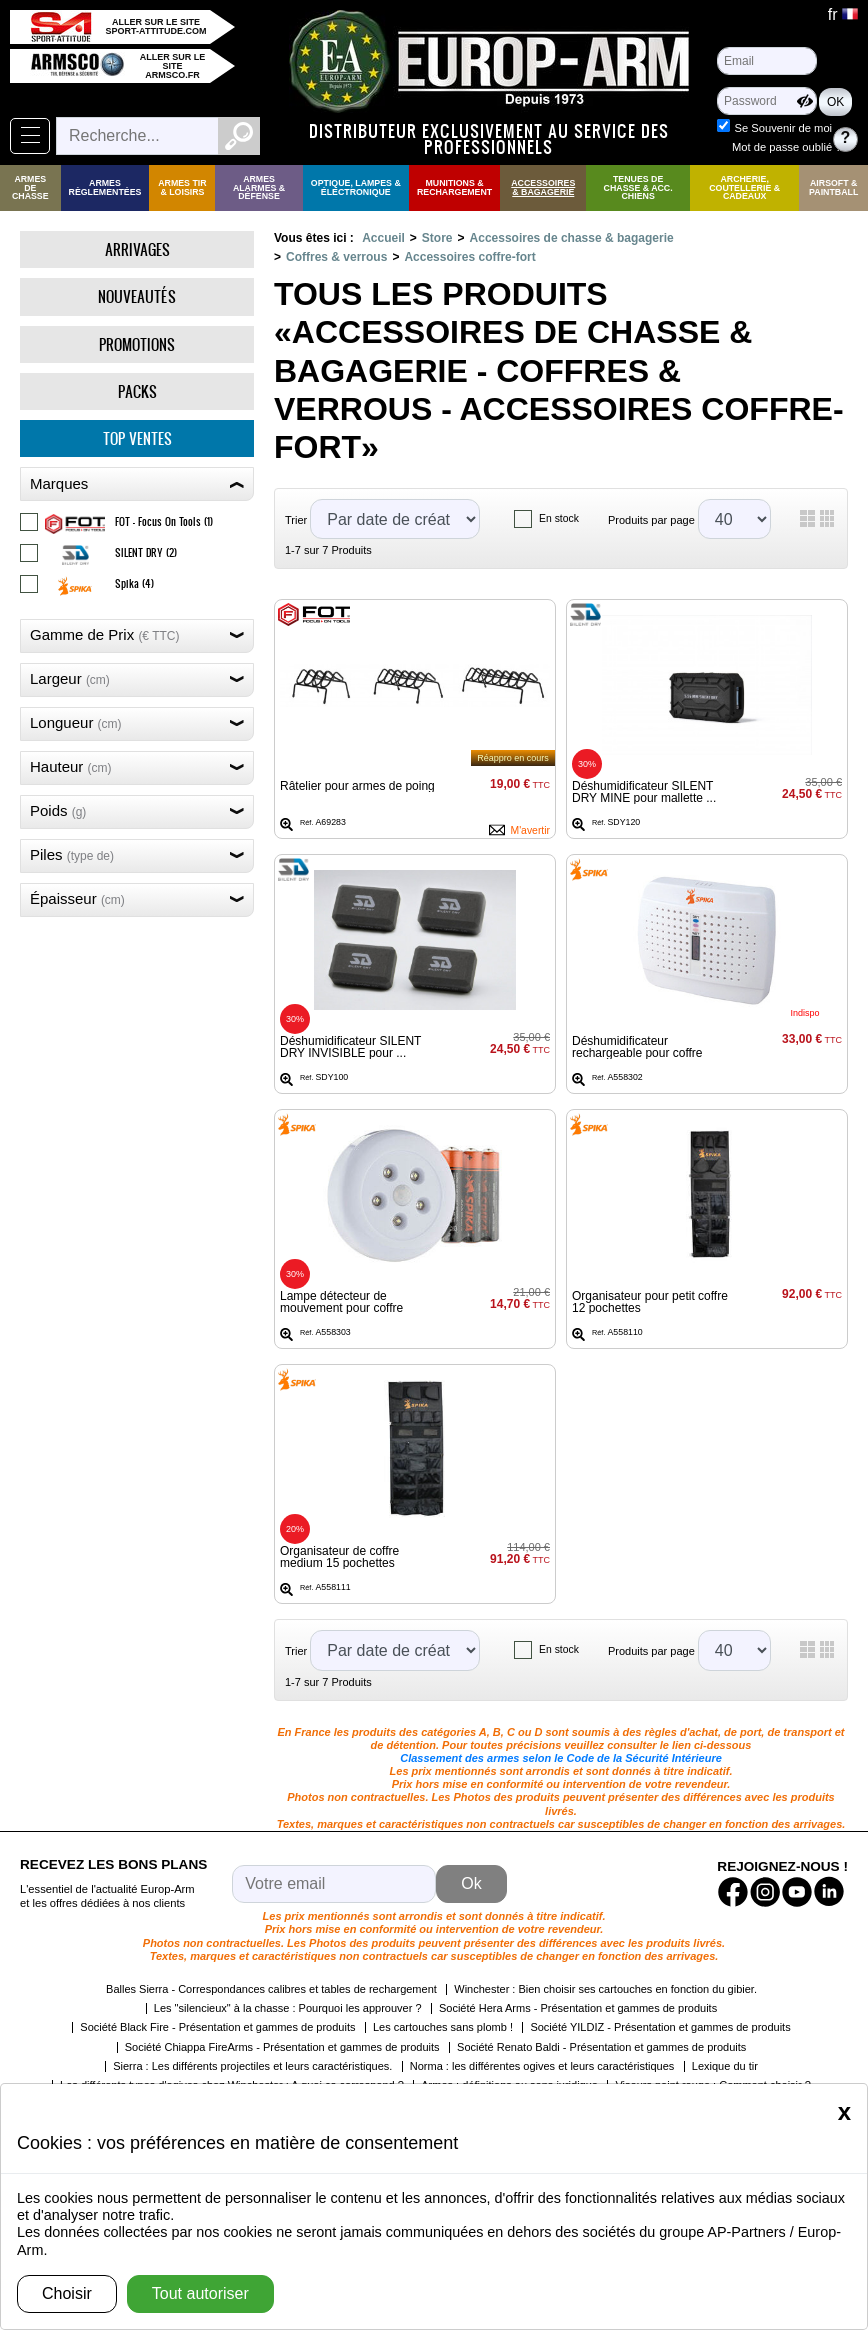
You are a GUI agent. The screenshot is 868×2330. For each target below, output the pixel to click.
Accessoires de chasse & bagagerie (572, 238)
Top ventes (137, 438)
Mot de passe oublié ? (786, 147)
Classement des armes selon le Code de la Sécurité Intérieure (561, 1758)
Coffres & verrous (336, 257)
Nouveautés (137, 296)
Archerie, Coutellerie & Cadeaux (744, 188)
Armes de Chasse (30, 188)
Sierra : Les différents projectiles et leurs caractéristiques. (252, 2066)
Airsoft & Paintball (833, 187)
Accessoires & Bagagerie (543, 187)
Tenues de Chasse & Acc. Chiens (638, 188)
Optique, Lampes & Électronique (356, 187)
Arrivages (137, 249)
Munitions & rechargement (454, 187)
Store (437, 238)
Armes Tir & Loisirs (182, 187)
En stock (559, 518)
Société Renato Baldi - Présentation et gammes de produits (601, 2047)
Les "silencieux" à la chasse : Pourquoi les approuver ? (288, 2008)
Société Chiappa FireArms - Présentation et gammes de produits (282, 2047)
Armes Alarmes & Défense (259, 188)
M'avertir (530, 830)
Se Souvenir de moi (783, 128)
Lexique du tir (725, 2066)
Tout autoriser (200, 2293)
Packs (137, 391)
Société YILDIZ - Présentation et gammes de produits (660, 2027)
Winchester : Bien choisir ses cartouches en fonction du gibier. (605, 1989)
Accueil (383, 238)
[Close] (844, 2112)
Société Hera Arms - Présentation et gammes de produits (578, 2008)
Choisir (67, 2293)
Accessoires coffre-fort (469, 257)
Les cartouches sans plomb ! (443, 2027)
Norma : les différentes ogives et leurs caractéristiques (542, 2066)
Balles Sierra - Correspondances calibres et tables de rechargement (271, 1989)
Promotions (137, 344)
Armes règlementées (105, 187)
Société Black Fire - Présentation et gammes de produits (217, 2027)
